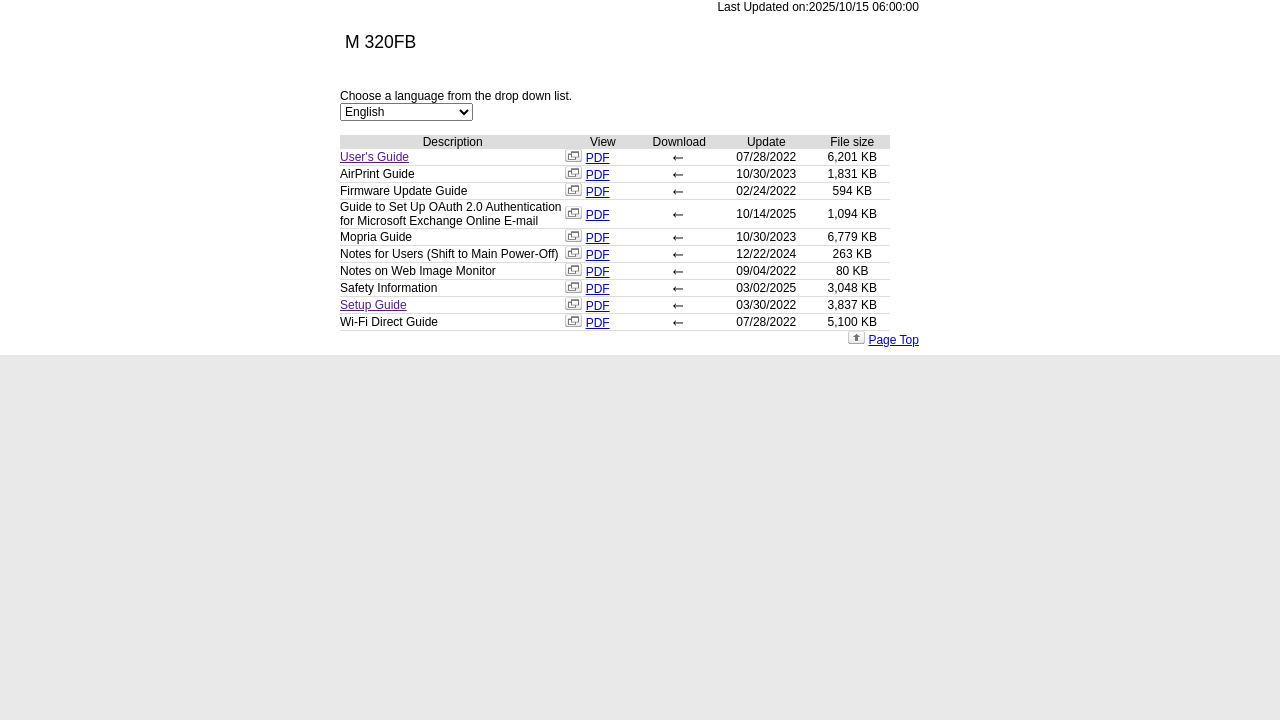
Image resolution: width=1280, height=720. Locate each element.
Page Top (893, 340)
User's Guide (374, 157)
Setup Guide (373, 305)
